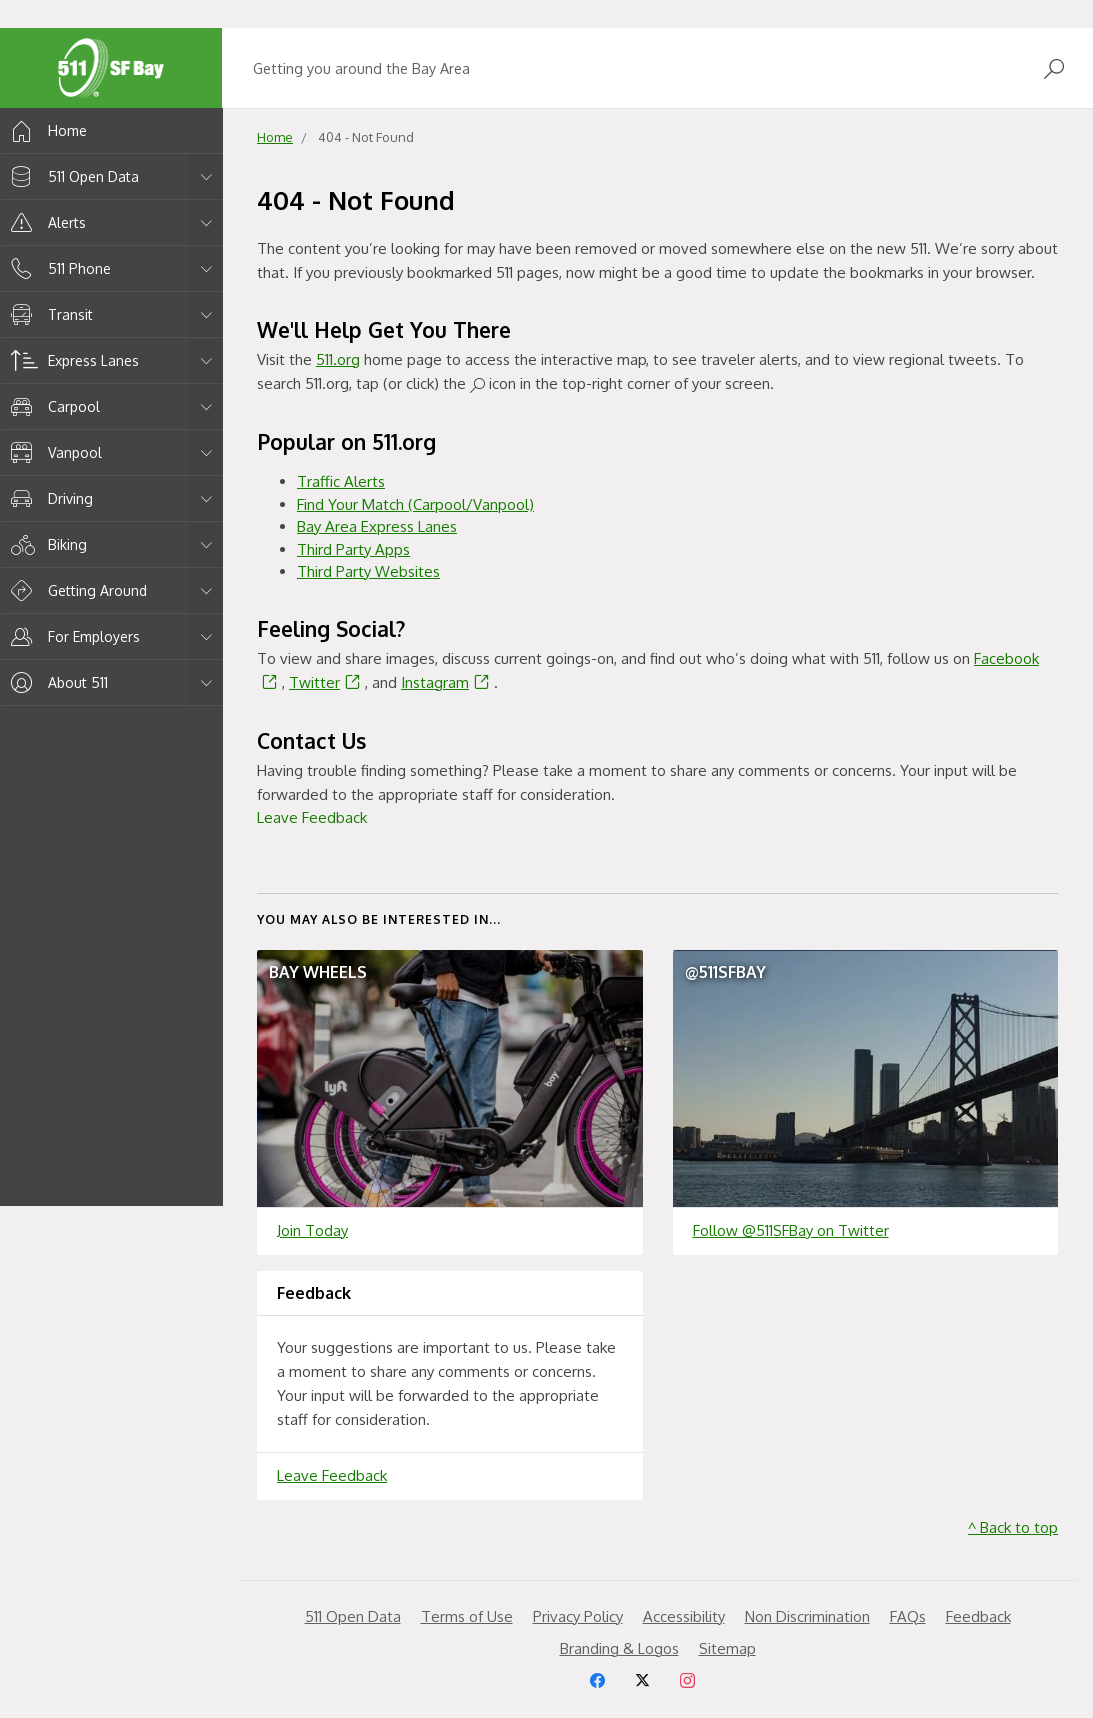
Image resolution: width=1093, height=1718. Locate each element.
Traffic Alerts (341, 481)
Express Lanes (71, 360)
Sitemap (727, 1648)
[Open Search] (1054, 68)
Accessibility (684, 1616)
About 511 (56, 682)
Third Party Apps (353, 549)
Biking (45, 544)
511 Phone (57, 268)
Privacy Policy (578, 1616)
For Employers (72, 636)
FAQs (908, 1616)
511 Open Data (71, 176)
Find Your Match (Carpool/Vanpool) (415, 504)
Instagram (447, 682)
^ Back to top (1013, 1527)
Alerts (45, 222)
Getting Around (75, 590)
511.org (338, 359)
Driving (48, 498)
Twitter (327, 682)
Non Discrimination (807, 1616)
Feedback (978, 1616)
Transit (48, 314)
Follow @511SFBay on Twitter (791, 1230)
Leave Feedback (312, 817)
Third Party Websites (368, 571)
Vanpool (53, 452)
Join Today (312, 1230)
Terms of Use (467, 1616)
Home (45, 130)
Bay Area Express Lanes (377, 526)
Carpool (52, 406)
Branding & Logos (619, 1648)
